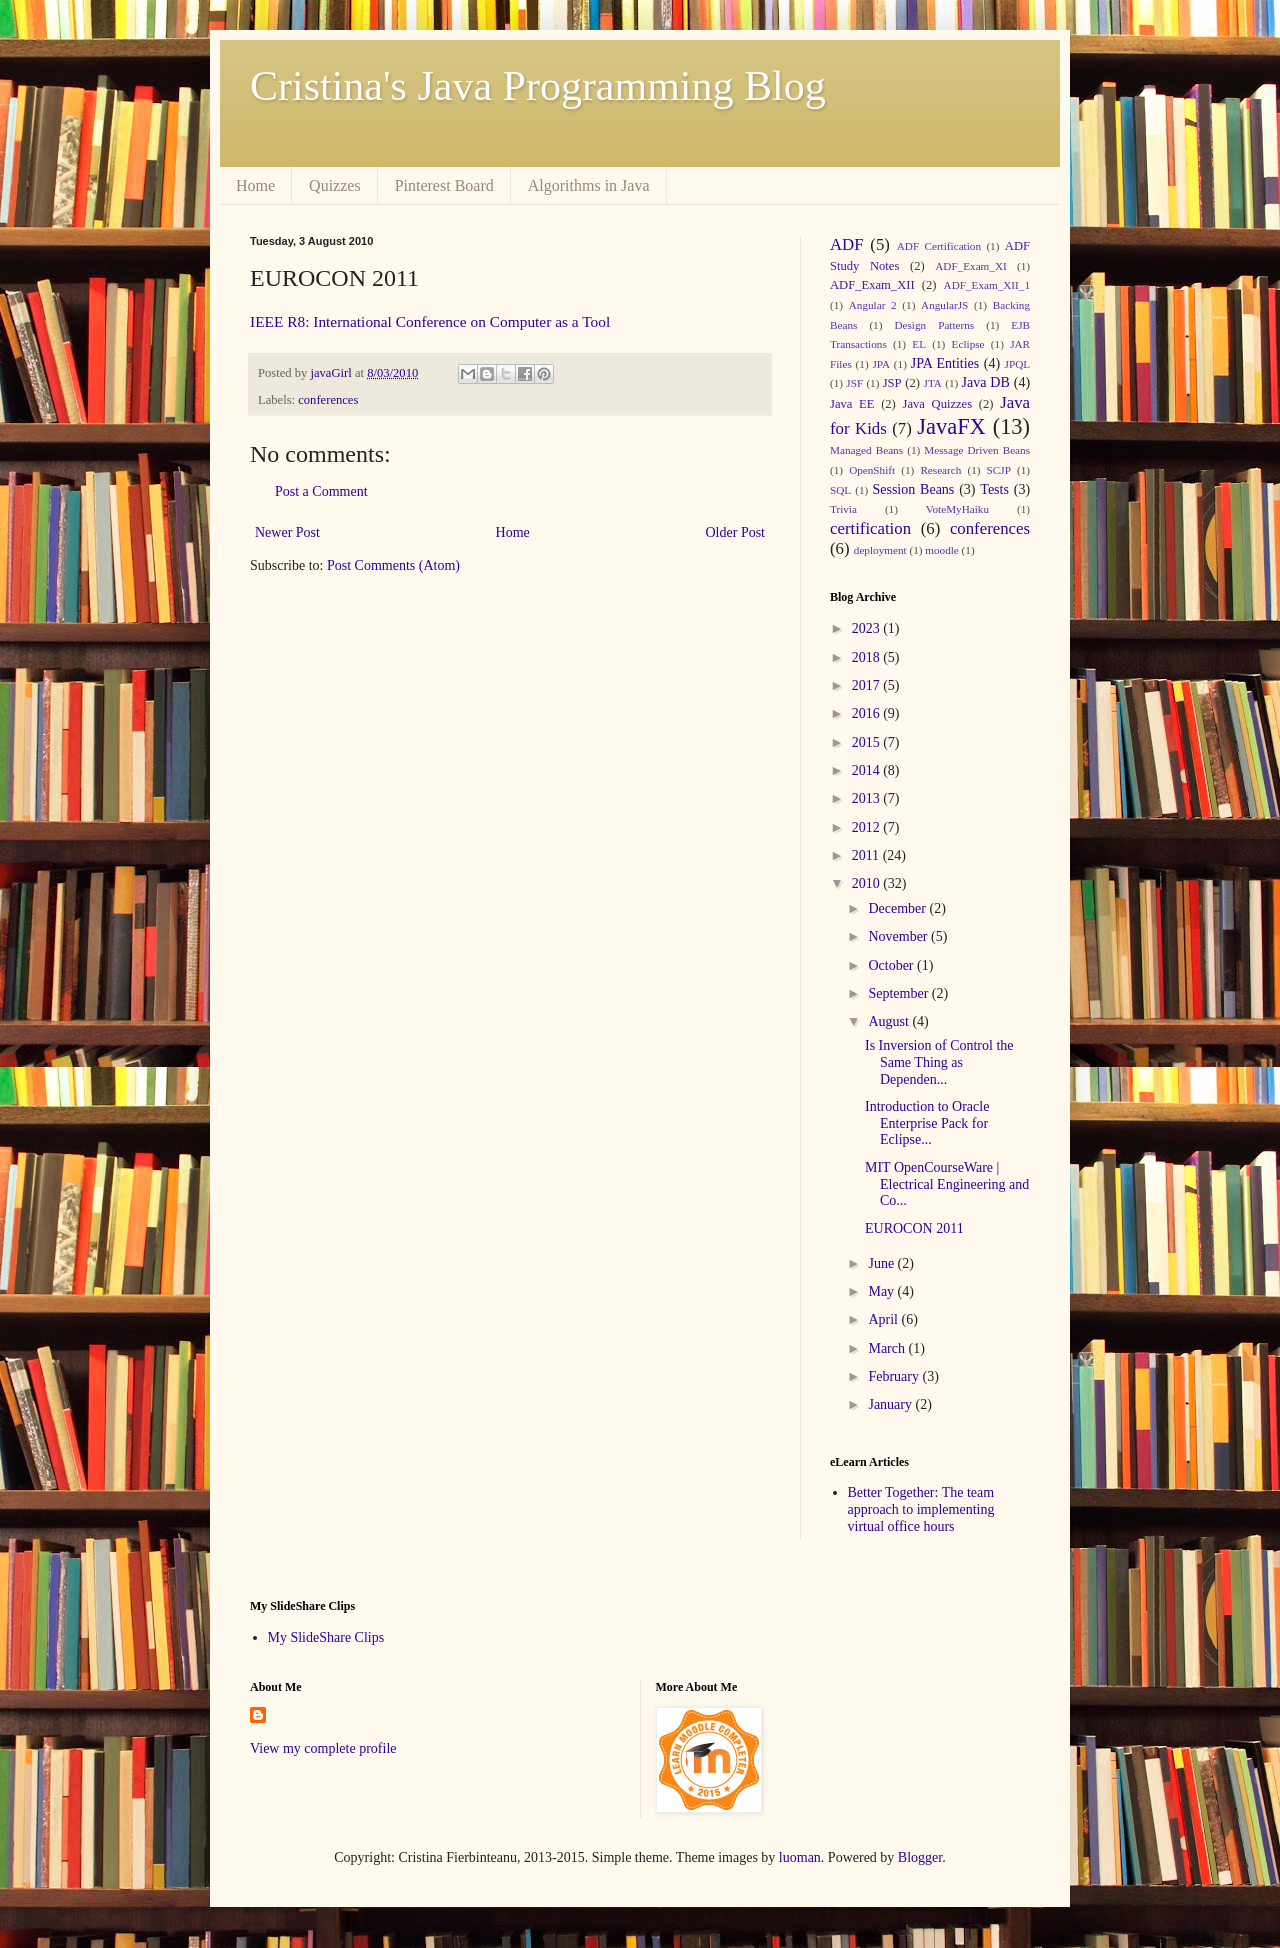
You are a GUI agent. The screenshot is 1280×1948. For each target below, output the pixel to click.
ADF (847, 244)
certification (870, 528)
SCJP (999, 470)
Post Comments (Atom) (393, 565)
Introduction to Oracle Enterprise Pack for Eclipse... (927, 1123)
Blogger (920, 1857)
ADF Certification (939, 246)
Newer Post (287, 532)
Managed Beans (866, 450)
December (898, 908)
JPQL (1018, 364)
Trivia (843, 509)
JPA (881, 364)
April (884, 1319)
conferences (328, 400)
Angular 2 (873, 305)
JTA (933, 383)
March (888, 1348)
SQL (840, 490)
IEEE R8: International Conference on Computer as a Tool (430, 321)
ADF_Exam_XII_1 (987, 285)
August (890, 1021)
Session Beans (913, 489)
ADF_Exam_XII (872, 285)
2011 (867, 855)
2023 (868, 628)
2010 (868, 883)
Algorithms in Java (589, 185)
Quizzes (335, 185)
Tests (994, 489)
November (899, 936)
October (892, 965)
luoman (800, 1857)
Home (255, 185)
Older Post (736, 532)
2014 (868, 770)
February (895, 1376)
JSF (854, 383)
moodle (942, 550)
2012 (868, 827)
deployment (880, 550)
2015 (868, 742)
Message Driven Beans (977, 450)
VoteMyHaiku (957, 509)
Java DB (985, 382)
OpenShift (872, 470)
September (899, 993)
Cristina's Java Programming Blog (538, 86)
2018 (868, 657)
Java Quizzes (938, 404)
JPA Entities (945, 363)
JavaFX (951, 426)
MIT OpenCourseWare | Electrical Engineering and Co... (947, 1184)
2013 (868, 798)
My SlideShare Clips (326, 1637)
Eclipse (968, 344)
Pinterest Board (444, 185)
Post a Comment (321, 491)
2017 (868, 685)
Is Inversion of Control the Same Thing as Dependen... (939, 1062)
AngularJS (944, 305)
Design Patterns (934, 325)
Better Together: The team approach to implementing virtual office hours (921, 1509)
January (891, 1404)
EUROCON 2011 (914, 1228)
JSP (892, 383)
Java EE (852, 404)
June (882, 1263)
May (882, 1291)
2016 (868, 713)
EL (919, 344)
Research (940, 470)
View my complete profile (323, 1748)
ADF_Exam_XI (970, 266)
